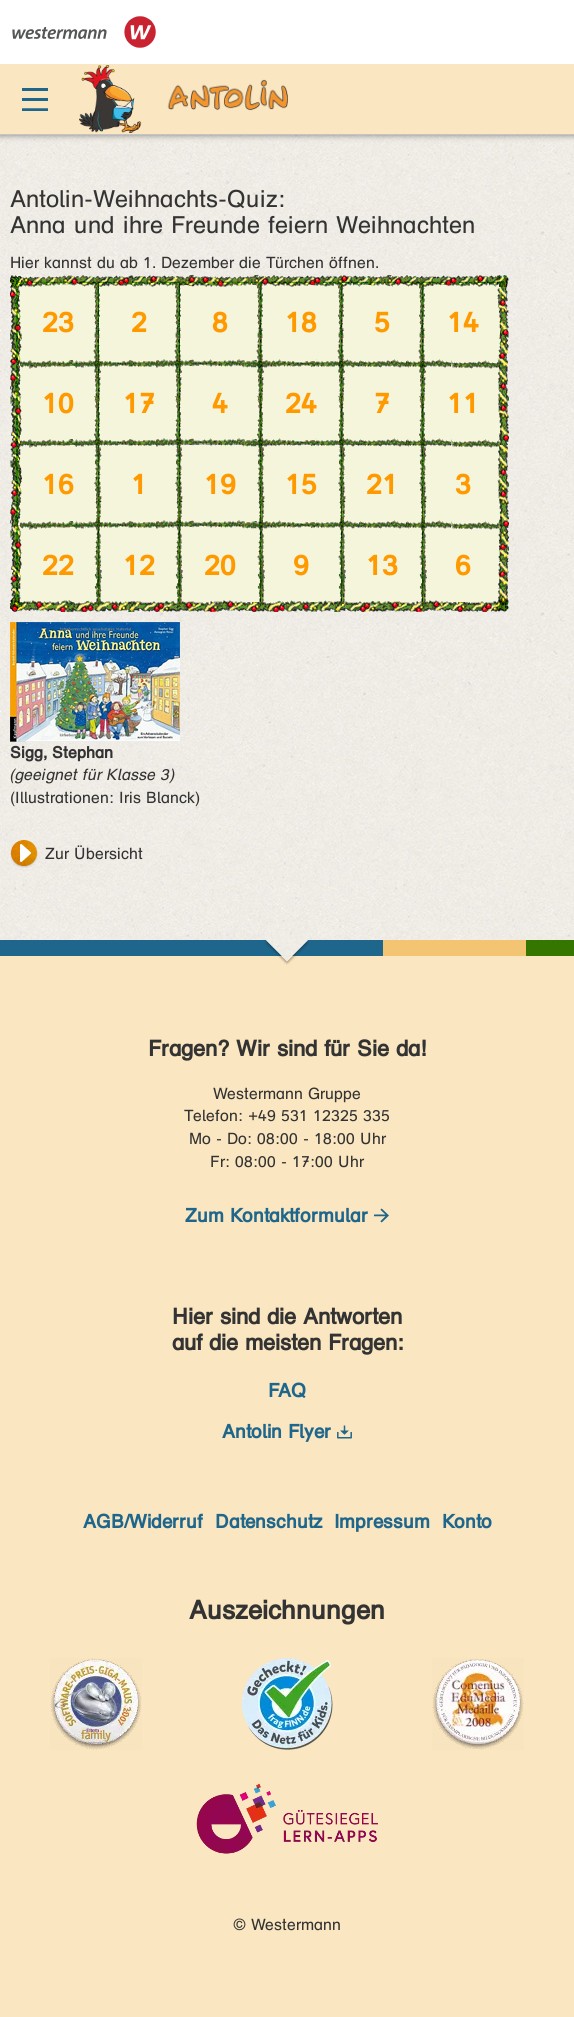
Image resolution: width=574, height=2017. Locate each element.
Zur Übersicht (94, 853)
